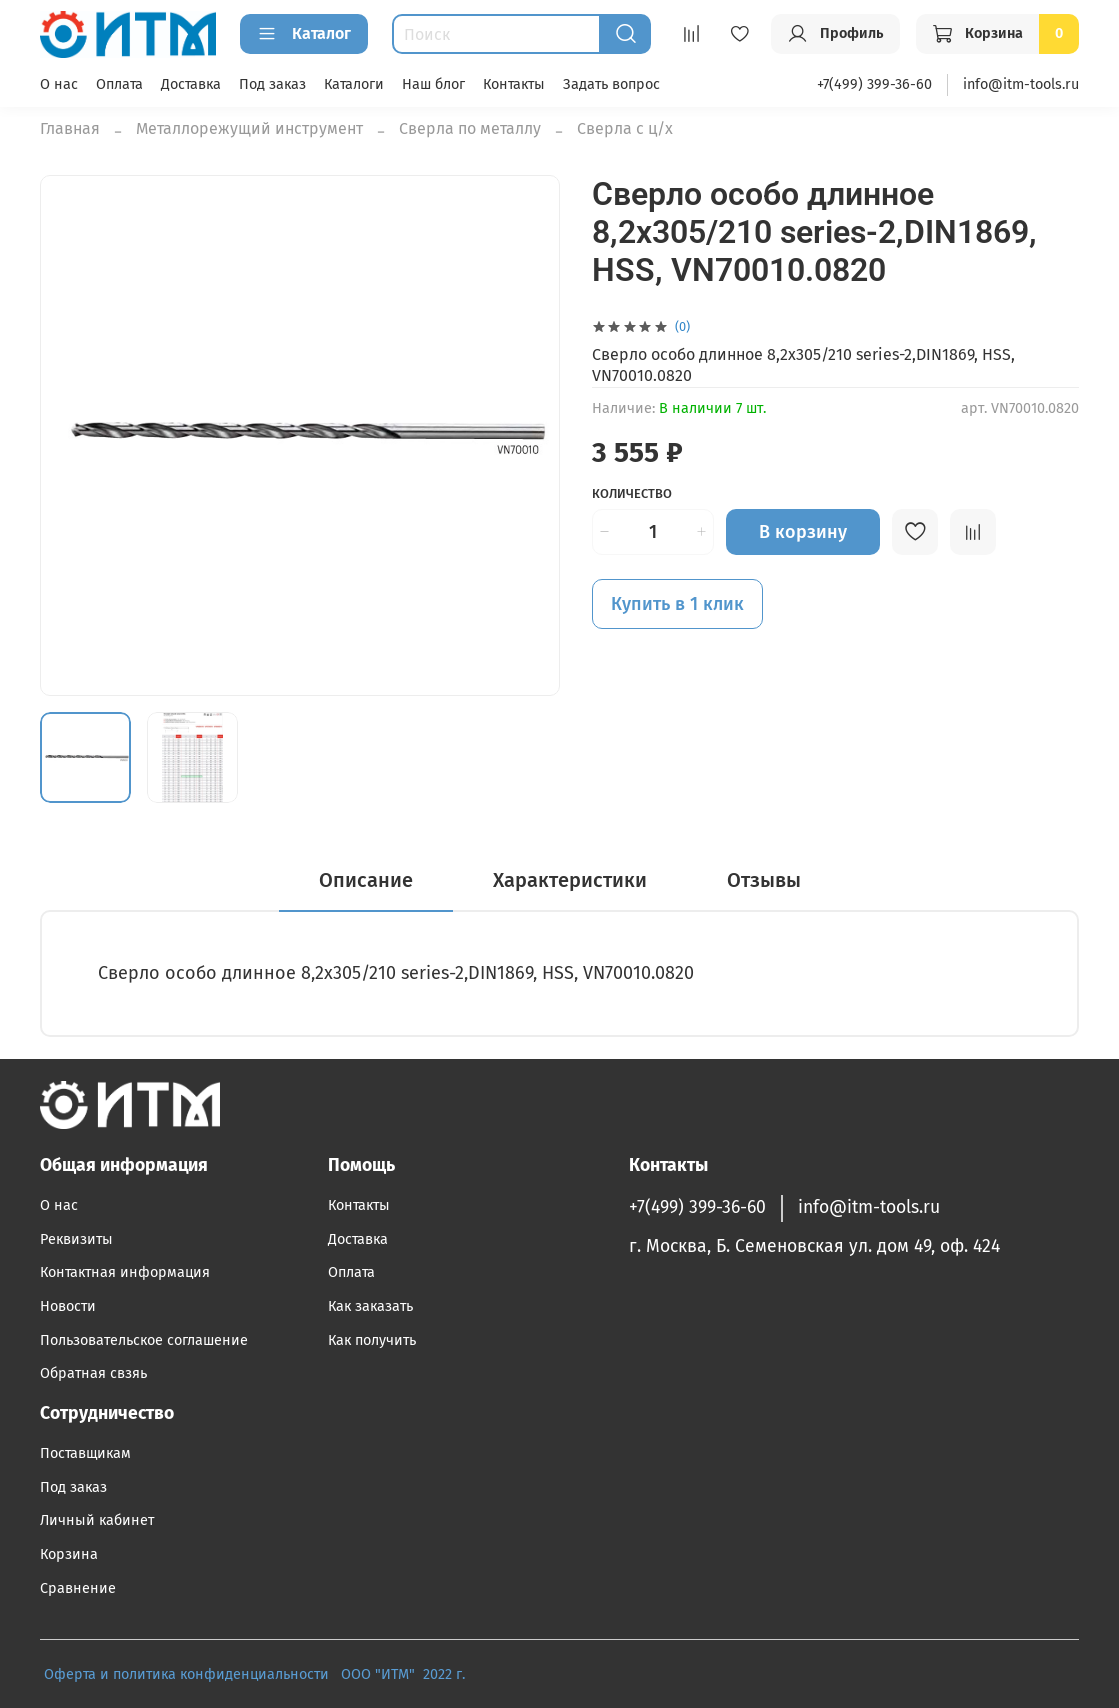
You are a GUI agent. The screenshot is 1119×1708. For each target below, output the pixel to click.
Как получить (372, 1340)
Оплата (119, 84)
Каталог (304, 34)
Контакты (514, 84)
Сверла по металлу (470, 128)
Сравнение (78, 1588)
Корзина (69, 1554)
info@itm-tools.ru (1021, 84)
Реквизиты (76, 1239)
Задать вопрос (611, 84)
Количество (632, 493)
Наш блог (433, 84)
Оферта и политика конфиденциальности (186, 1674)
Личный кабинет (97, 1520)
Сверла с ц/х (625, 128)
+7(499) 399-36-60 (874, 84)
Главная (70, 128)
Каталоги (354, 84)
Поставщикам (85, 1453)
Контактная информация (125, 1272)
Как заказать (370, 1306)
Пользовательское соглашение (144, 1340)
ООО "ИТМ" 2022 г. (405, 1674)
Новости (68, 1306)
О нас (59, 84)
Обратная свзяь (93, 1373)
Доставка (191, 84)
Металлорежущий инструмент (249, 128)
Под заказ (272, 84)
